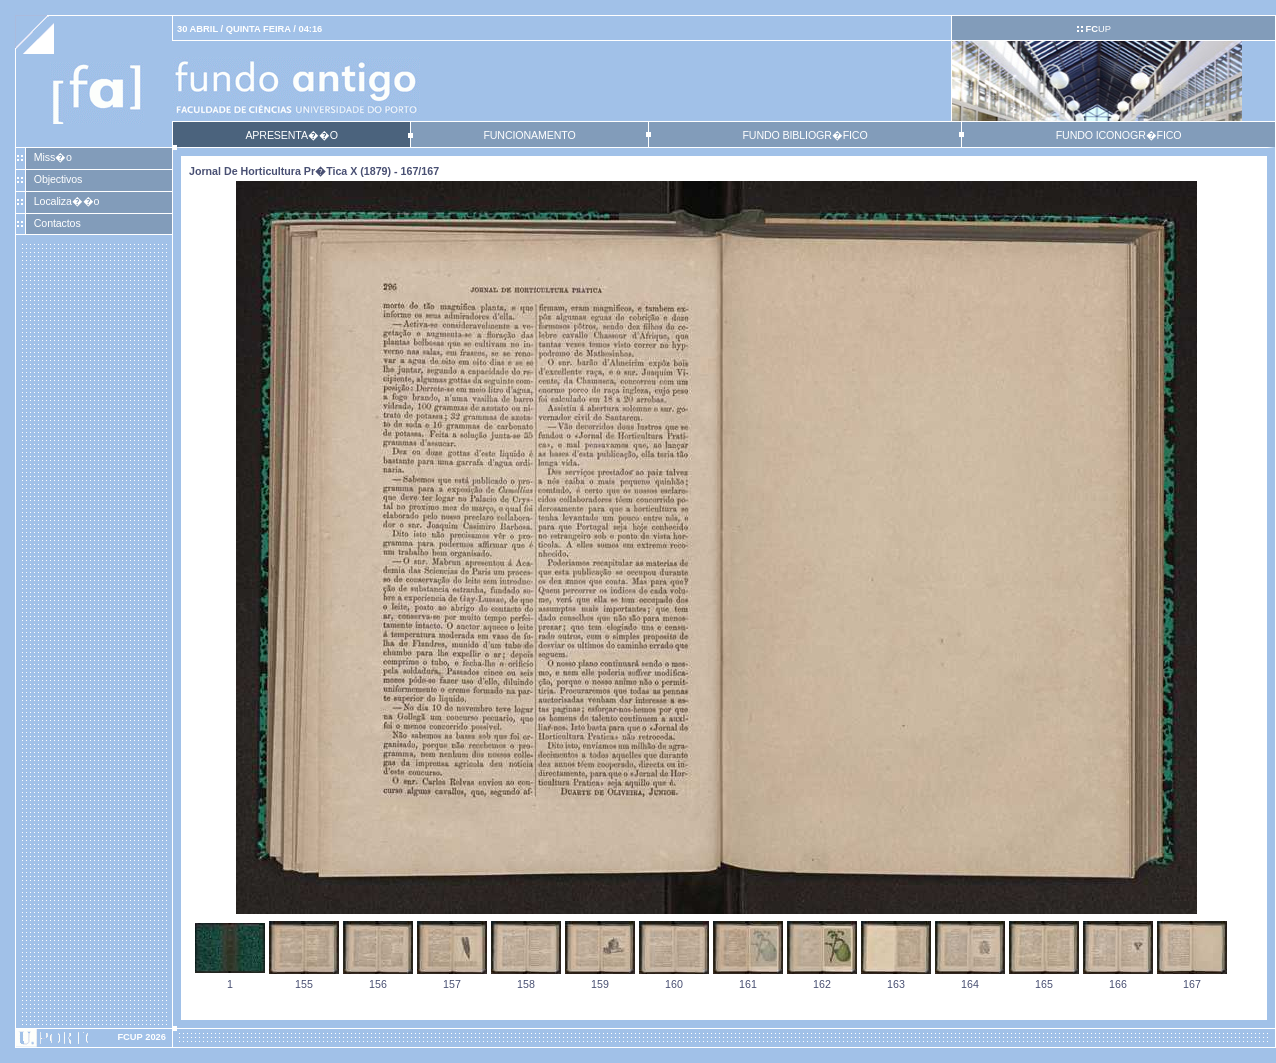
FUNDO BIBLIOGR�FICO (804, 135)
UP (1097, 29)
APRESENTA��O (291, 135)
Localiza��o (67, 201)
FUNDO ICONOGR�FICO (1119, 135)
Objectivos (58, 179)
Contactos (57, 223)
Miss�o (53, 157)
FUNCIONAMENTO (529, 135)
